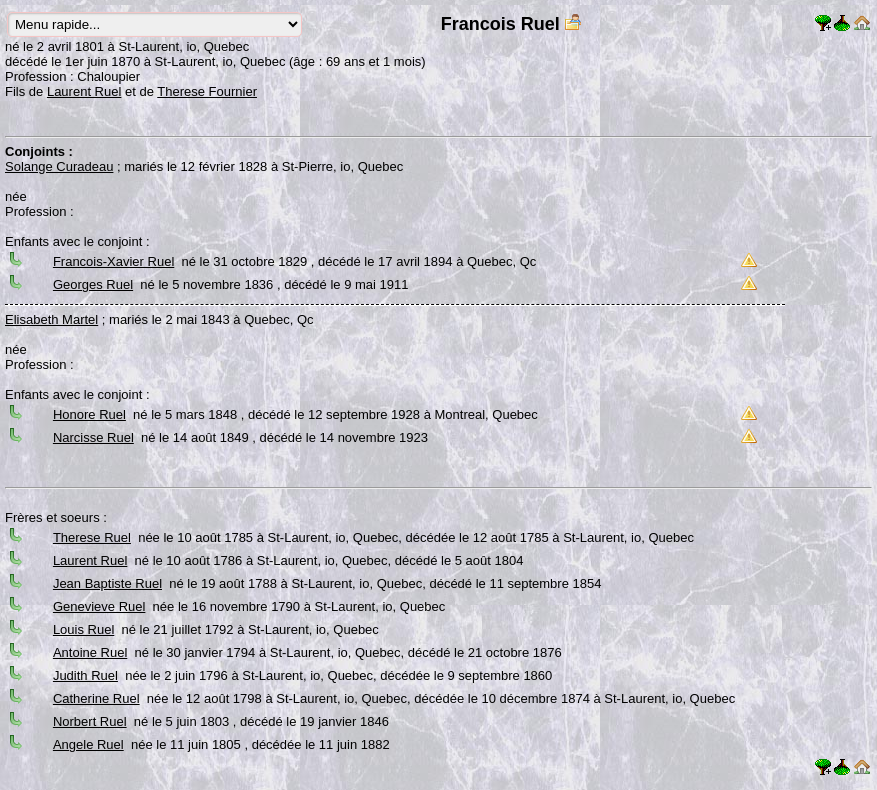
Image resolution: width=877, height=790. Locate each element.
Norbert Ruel (90, 721)
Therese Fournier (207, 91)
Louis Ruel (83, 629)
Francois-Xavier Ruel (113, 261)
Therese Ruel (92, 537)
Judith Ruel (85, 675)
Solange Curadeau (59, 166)
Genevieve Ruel (99, 606)
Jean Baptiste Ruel (107, 583)
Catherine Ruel (96, 698)
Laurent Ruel (84, 91)
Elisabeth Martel (51, 319)
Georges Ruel (93, 284)
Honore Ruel (89, 414)
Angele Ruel (88, 744)
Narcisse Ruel (93, 437)
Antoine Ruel (90, 652)
